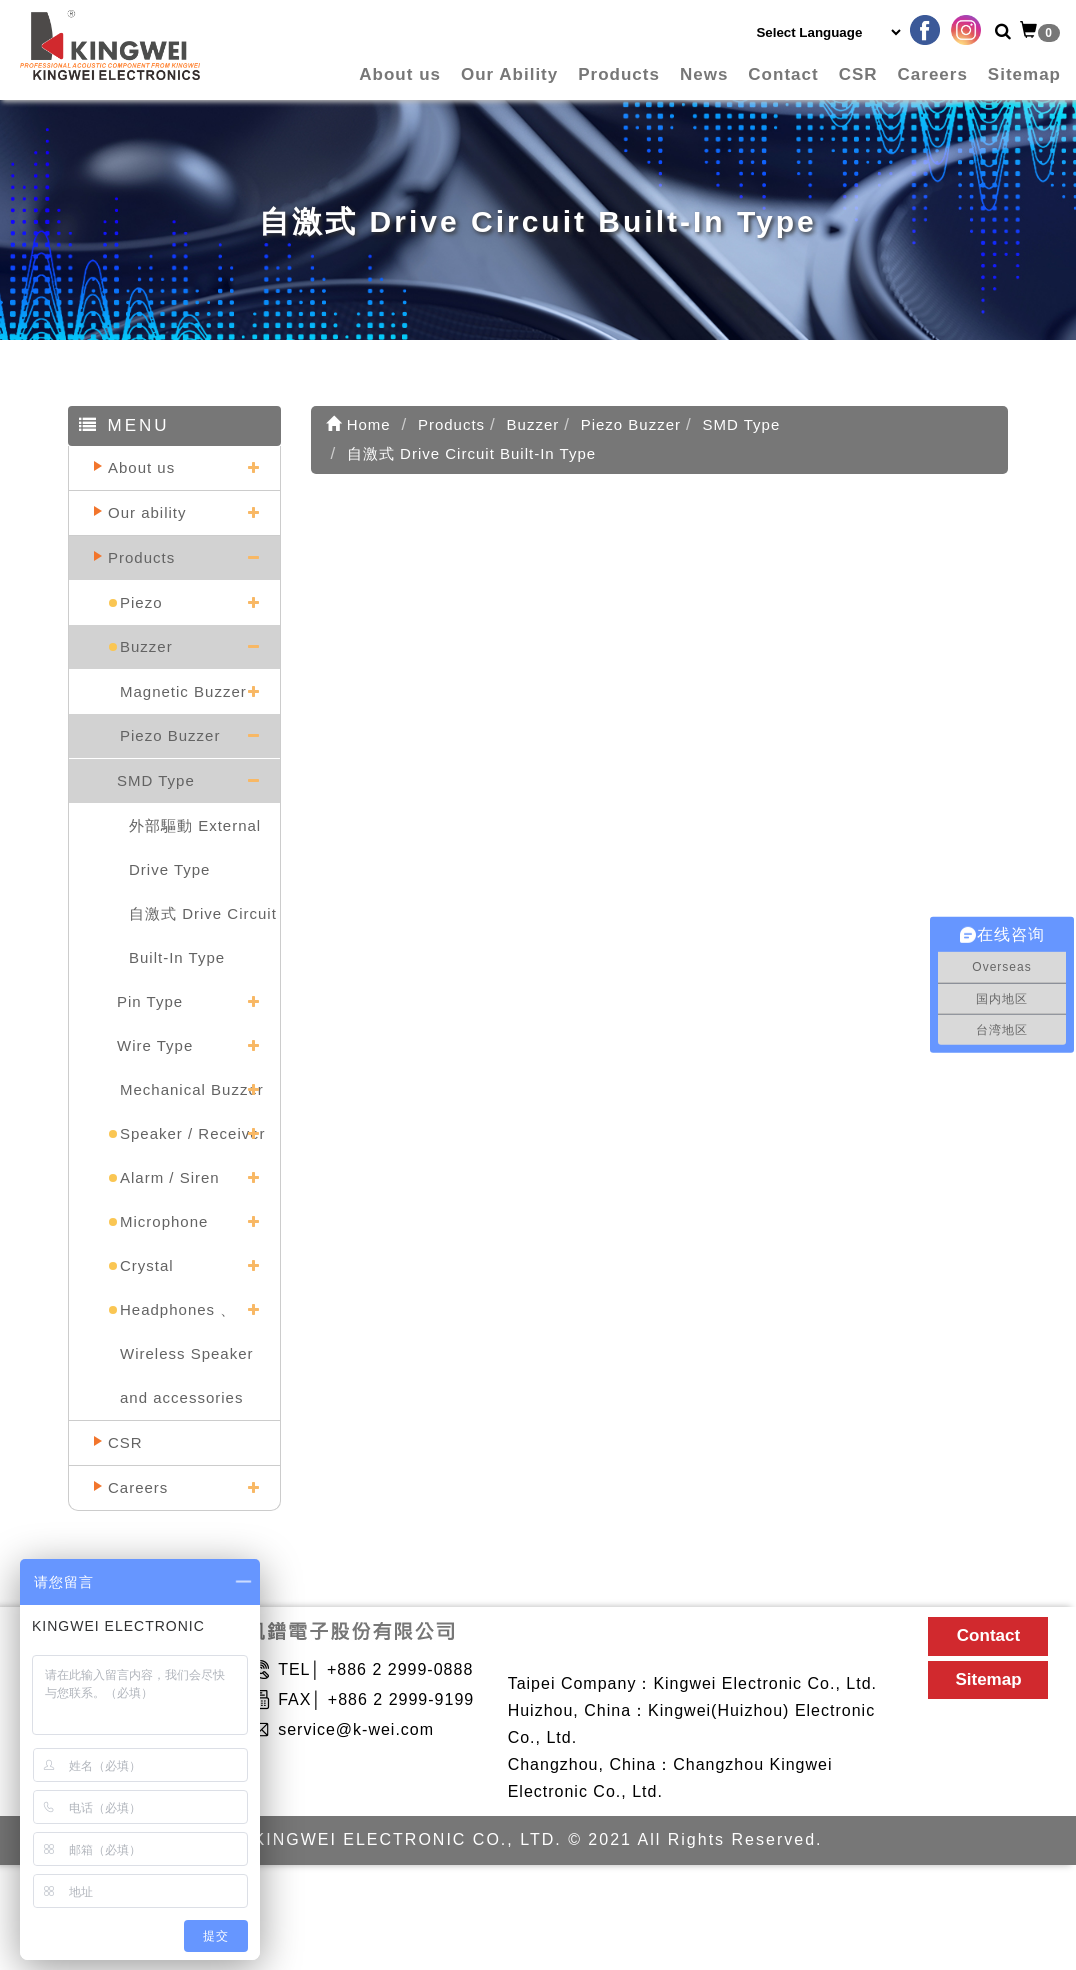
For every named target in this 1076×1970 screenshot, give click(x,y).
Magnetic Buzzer (183, 691)
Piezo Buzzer (170, 735)
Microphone (164, 1221)
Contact (783, 74)
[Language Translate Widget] (828, 32)
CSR (858, 74)
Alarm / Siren (170, 1177)
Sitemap (1024, 74)
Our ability (147, 512)
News (704, 74)
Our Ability (509, 74)
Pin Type (150, 1001)
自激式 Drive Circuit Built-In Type (203, 935)
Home (358, 424)
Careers (933, 74)
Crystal (147, 1265)
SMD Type (156, 780)
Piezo (141, 602)
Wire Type (155, 1045)
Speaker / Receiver (193, 1133)
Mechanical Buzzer (192, 1089)
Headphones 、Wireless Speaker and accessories (187, 1353)
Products (619, 74)
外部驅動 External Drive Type (195, 847)
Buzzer (146, 646)
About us (400, 74)
